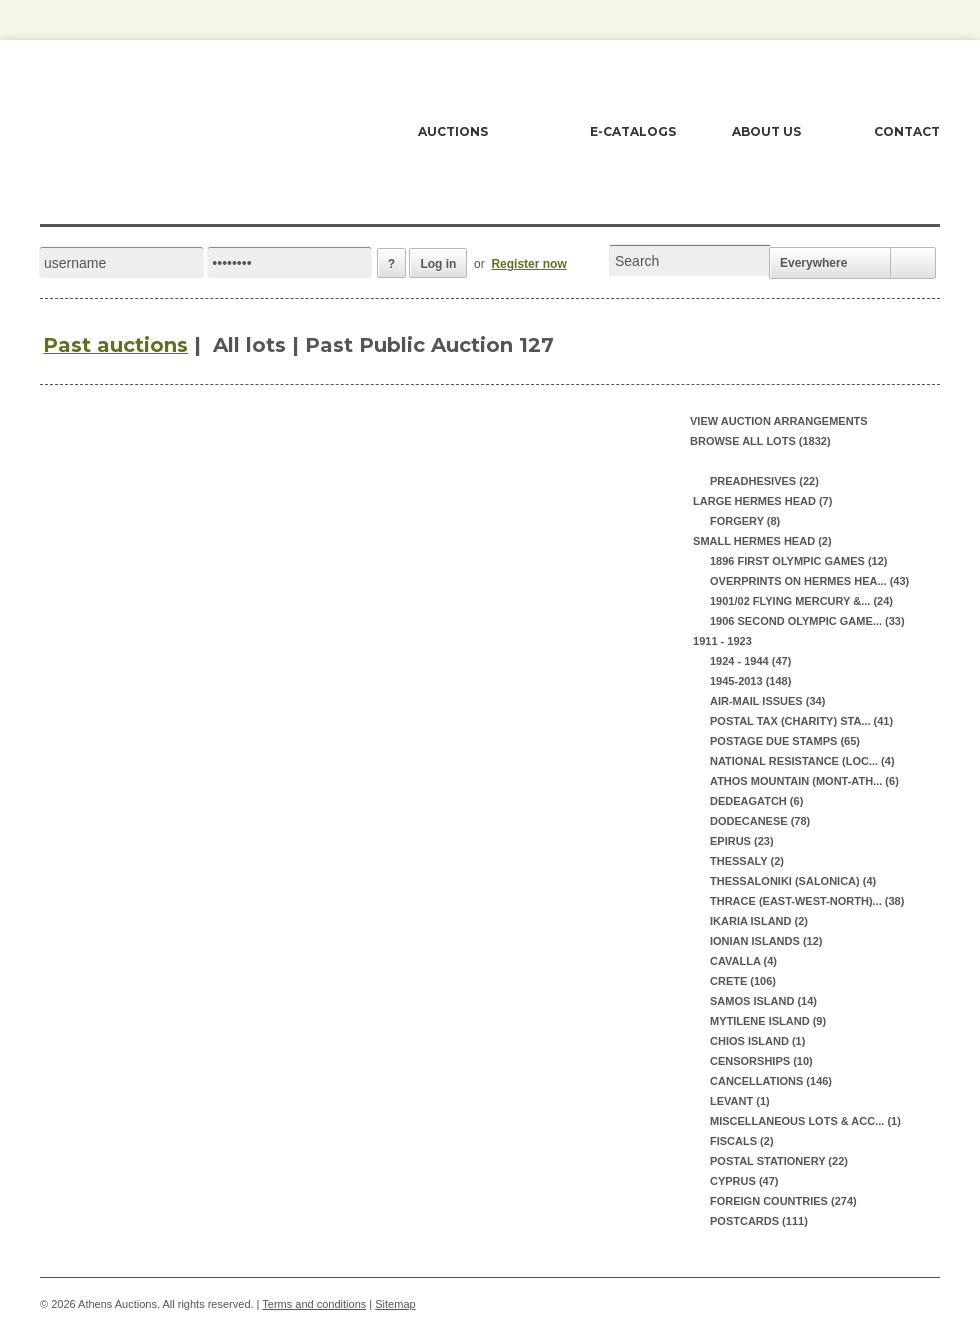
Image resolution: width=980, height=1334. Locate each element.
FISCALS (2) (742, 1141)
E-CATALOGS (633, 131)
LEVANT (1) (740, 1101)
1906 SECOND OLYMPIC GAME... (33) (807, 621)
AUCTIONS (453, 131)
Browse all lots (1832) (760, 441)
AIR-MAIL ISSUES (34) (767, 701)
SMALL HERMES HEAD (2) (761, 541)
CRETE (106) (743, 981)
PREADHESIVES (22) (764, 481)
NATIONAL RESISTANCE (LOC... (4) (802, 761)
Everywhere (813, 263)
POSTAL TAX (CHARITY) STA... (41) (801, 721)
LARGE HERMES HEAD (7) (761, 501)
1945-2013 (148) (750, 681)
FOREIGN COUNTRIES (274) (783, 1201)
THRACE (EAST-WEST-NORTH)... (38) (807, 901)
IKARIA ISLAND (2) (759, 921)
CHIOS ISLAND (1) (757, 1041)
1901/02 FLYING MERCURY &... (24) (801, 601)
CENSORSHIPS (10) (761, 1061)
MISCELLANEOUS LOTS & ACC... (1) (805, 1121)
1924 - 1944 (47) (750, 661)
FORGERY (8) (745, 521)
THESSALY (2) (747, 861)
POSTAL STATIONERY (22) (779, 1161)
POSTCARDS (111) (759, 1221)
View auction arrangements (779, 421)
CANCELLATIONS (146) (771, 1081)
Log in (438, 264)
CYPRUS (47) (744, 1181)
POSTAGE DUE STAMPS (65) (785, 741)
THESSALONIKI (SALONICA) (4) (793, 881)
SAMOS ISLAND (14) (763, 1001)
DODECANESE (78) (760, 821)
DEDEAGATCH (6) (756, 801)
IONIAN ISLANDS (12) (766, 941)
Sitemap (395, 1304)
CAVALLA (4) (743, 961)
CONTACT (907, 131)
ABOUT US (766, 131)
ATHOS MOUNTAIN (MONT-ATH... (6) (804, 781)
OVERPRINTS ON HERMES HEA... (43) (809, 581)
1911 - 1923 (721, 641)
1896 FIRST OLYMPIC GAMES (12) (798, 561)
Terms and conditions (314, 1304)
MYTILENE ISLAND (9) (768, 1021)
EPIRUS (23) (742, 841)
